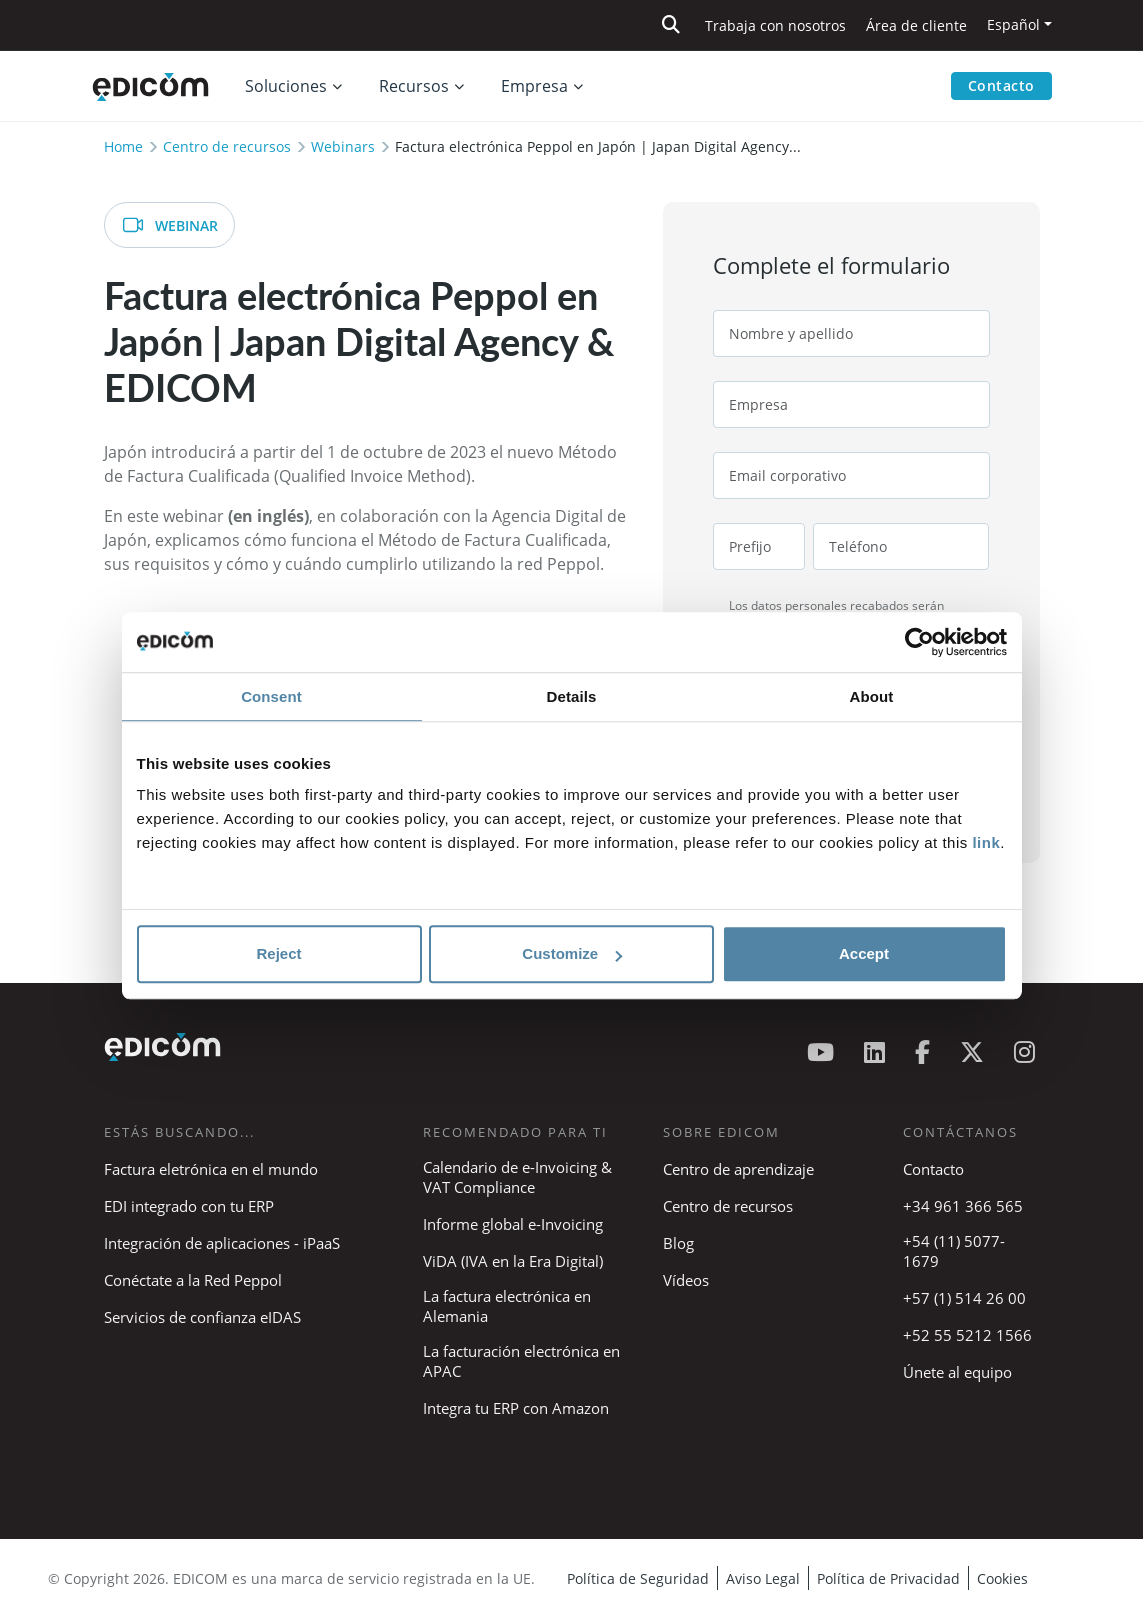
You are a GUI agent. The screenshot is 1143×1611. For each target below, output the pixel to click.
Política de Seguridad (638, 1578)
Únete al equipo (957, 1372)
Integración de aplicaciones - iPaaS (222, 1243)
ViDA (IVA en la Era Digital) (513, 1261)
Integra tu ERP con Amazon (516, 1408)
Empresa (534, 86)
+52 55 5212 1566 (967, 1335)
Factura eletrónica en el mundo (211, 1169)
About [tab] (872, 696)
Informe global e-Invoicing (513, 1224)
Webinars (343, 146)
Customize (572, 953)
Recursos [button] (414, 86)
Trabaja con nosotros (775, 25)
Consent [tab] (271, 696)
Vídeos (686, 1280)
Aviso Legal (763, 1578)
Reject (278, 953)
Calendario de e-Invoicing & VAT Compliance (517, 1177)
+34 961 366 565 (963, 1206)
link (986, 842)
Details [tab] (572, 696)
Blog (678, 1243)
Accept (864, 953)
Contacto (1001, 85)
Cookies (1002, 1578)
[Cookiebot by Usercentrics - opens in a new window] (919, 642)
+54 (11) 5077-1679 (954, 1251)
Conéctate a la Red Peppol (193, 1280)
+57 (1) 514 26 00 (964, 1298)
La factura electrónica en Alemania (507, 1306)
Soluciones (286, 86)
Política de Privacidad (888, 1578)
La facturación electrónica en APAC (521, 1361)
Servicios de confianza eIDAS (202, 1317)
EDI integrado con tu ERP (189, 1206)
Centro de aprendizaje (738, 1169)
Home (123, 146)
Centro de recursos (227, 146)
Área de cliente (916, 25)
